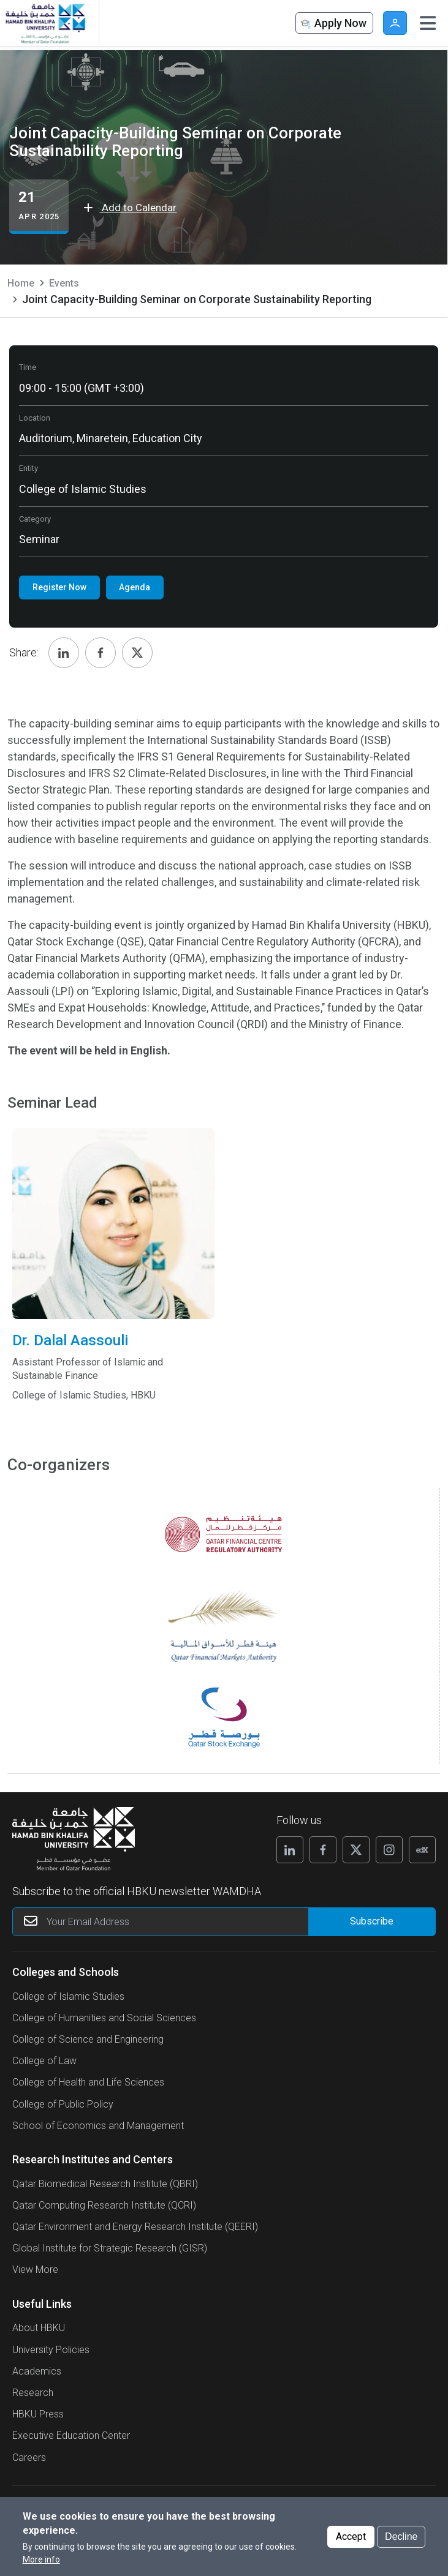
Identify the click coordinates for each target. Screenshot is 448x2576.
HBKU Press (38, 2414)
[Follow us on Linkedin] (289, 1849)
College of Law (44, 2061)
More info (41, 2559)
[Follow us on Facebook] (322, 1849)
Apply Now (332, 24)
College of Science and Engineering (88, 2039)
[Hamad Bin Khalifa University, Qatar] (44, 23)
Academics (36, 2371)
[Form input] (371, 1922)
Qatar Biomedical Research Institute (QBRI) (105, 2184)
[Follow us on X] (356, 1849)
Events (64, 283)
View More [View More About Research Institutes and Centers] (35, 2269)
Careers (29, 2457)
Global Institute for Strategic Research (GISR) (109, 2248)
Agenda (134, 587)
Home (20, 283)
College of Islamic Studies (68, 1996)
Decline (401, 2536)
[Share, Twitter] (137, 652)
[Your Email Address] (192, 1922)
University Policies (50, 2350)
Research (32, 2392)
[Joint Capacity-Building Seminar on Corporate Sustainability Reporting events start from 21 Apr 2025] (39, 206)
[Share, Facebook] (100, 652)
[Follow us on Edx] (422, 1849)
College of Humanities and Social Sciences (104, 2018)
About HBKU (38, 2328)
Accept (351, 2536)
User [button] (395, 23)
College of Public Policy (62, 2104)
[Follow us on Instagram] (389, 1849)
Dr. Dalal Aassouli (113, 1357)
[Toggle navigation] (428, 23)
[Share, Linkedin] (63, 652)
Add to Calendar (130, 207)
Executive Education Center (71, 2435)
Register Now (59, 587)
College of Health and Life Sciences (88, 2082)
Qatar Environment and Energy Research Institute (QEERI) (135, 2226)
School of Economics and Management (98, 2125)
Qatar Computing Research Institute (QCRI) (104, 2205)
